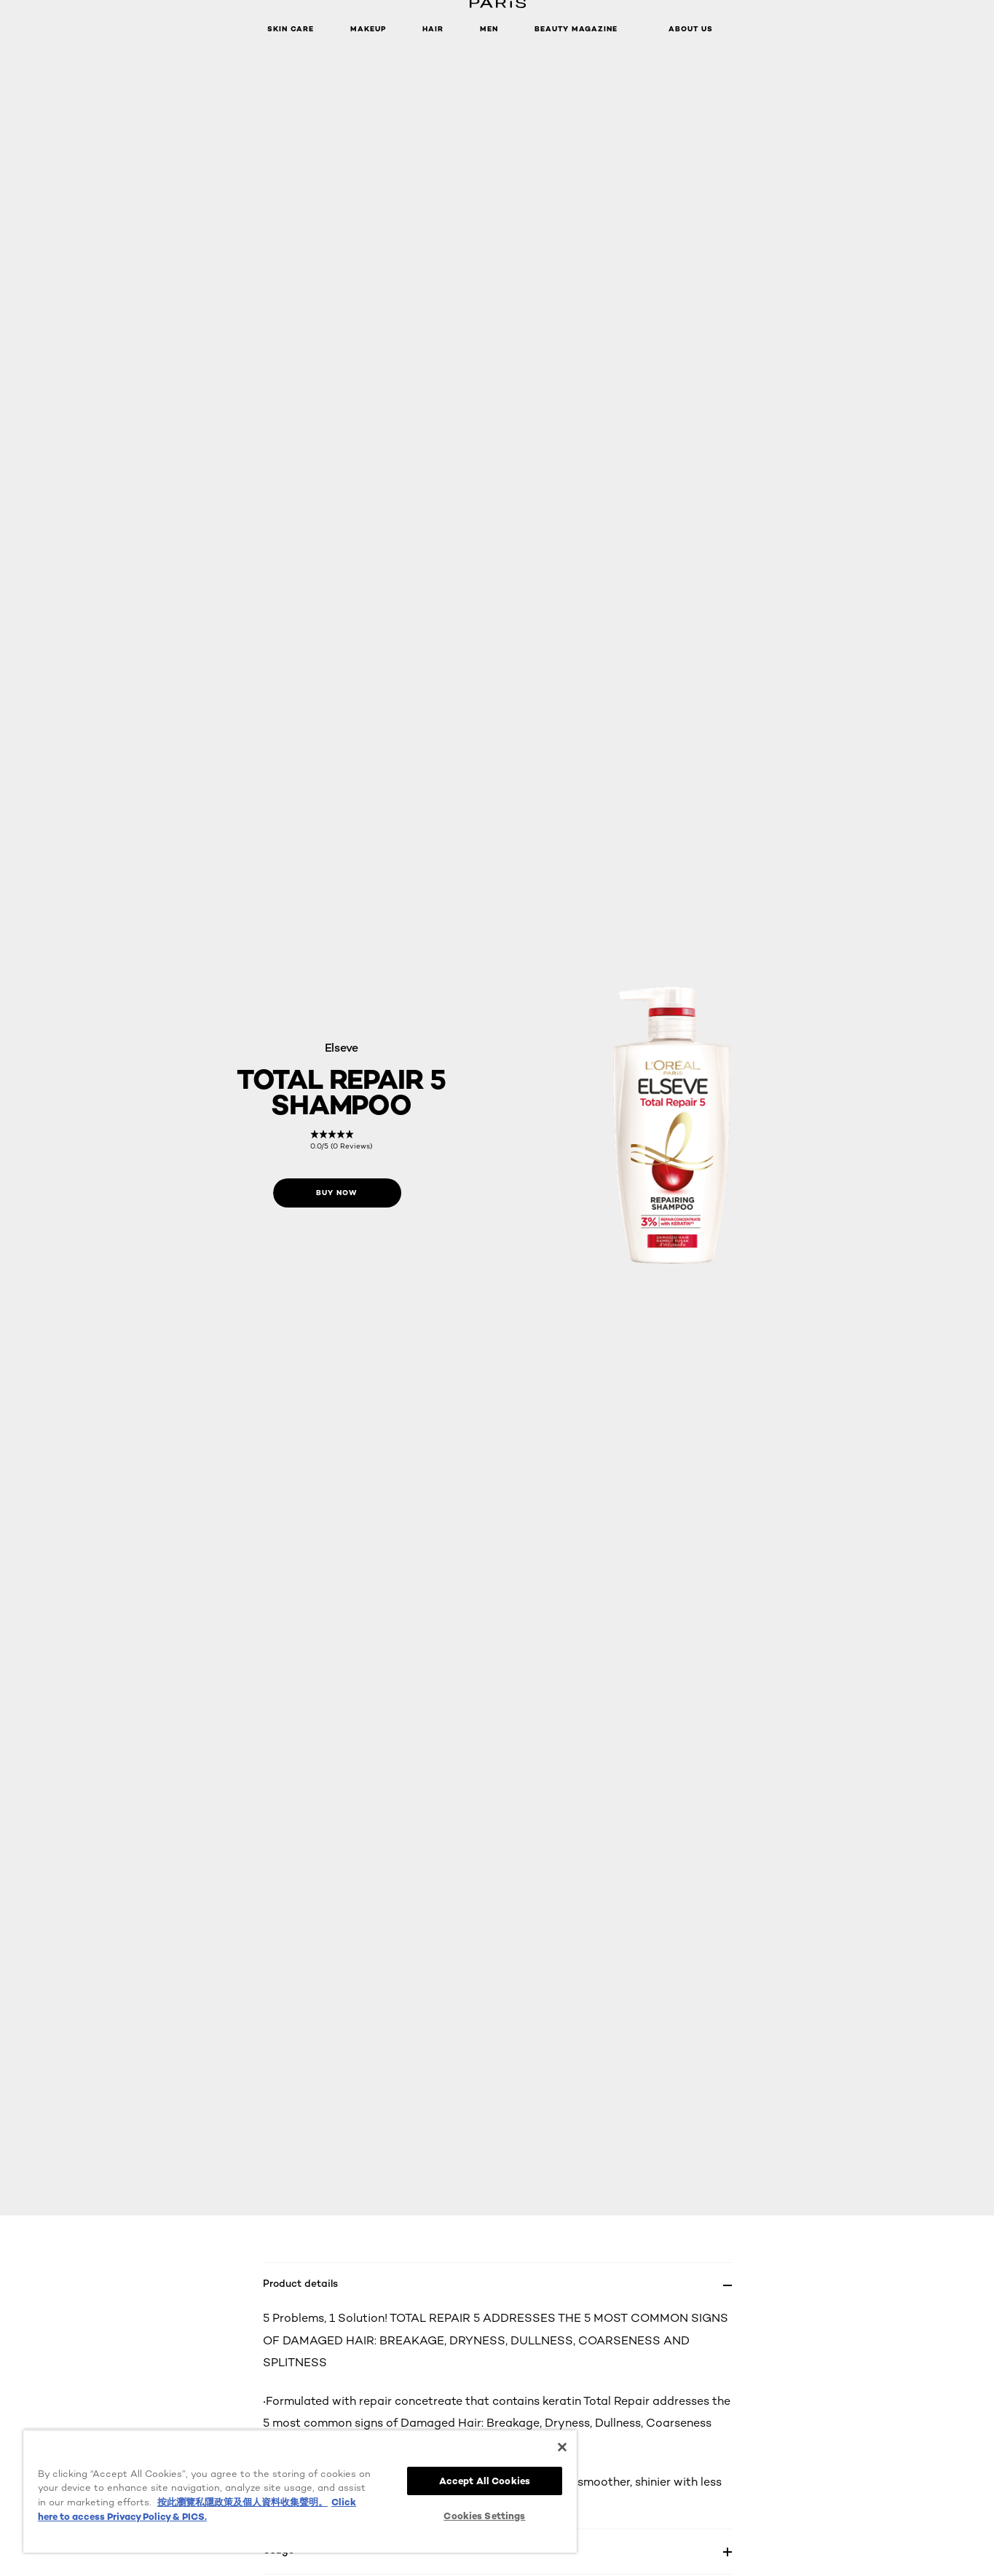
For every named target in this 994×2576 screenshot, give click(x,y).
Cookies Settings (484, 2515)
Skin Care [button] (290, 29)
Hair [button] (432, 29)
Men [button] (489, 29)
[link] (341, 1140)
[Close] (562, 2447)
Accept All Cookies (484, 2480)
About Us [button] (690, 29)
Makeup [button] (368, 29)
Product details (300, 2283)
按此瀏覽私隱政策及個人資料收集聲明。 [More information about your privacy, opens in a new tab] (242, 2502)
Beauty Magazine (576, 29)
